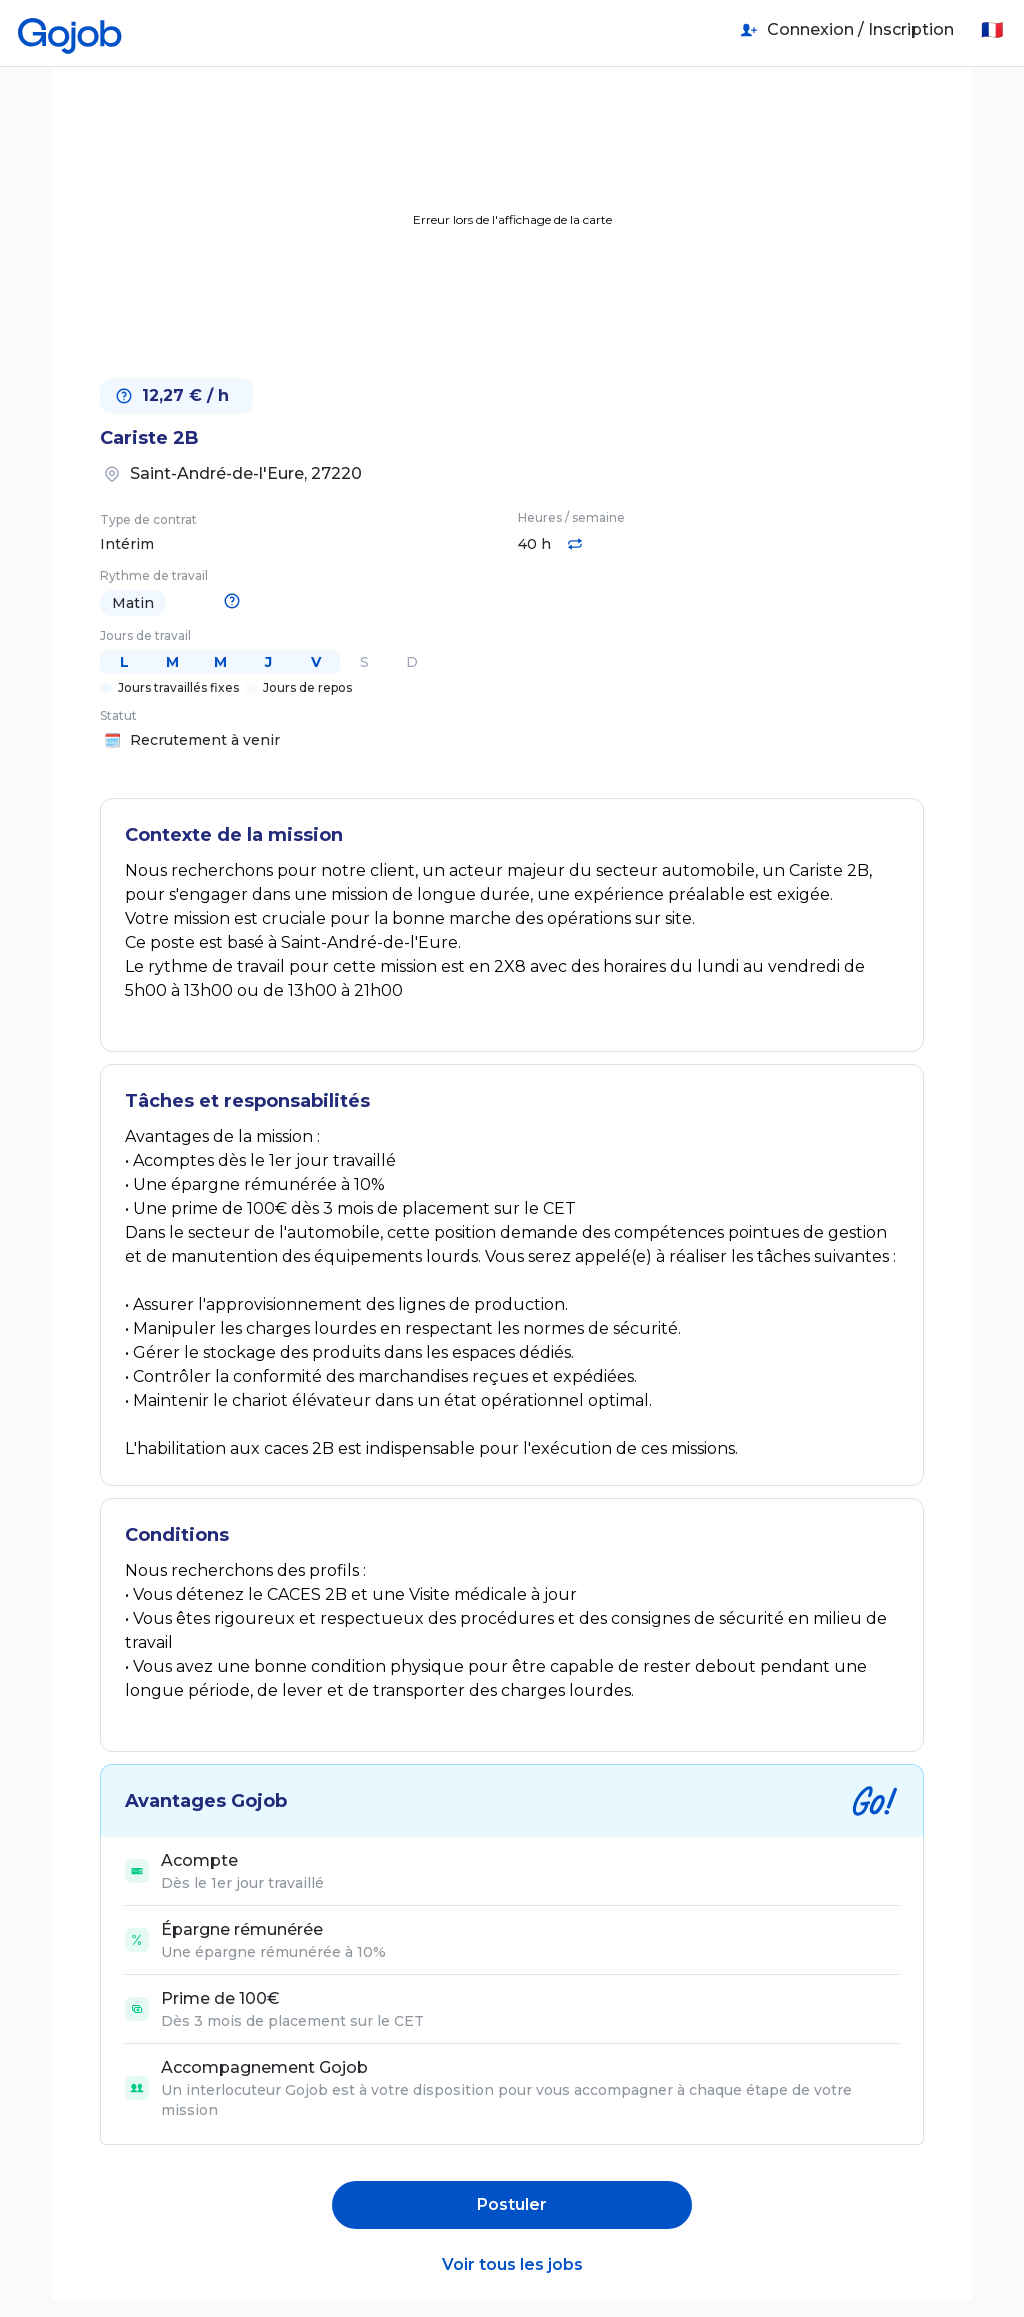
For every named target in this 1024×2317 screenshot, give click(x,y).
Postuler (512, 2204)
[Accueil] (70, 30)
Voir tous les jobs (512, 2264)
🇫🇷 (992, 30)
